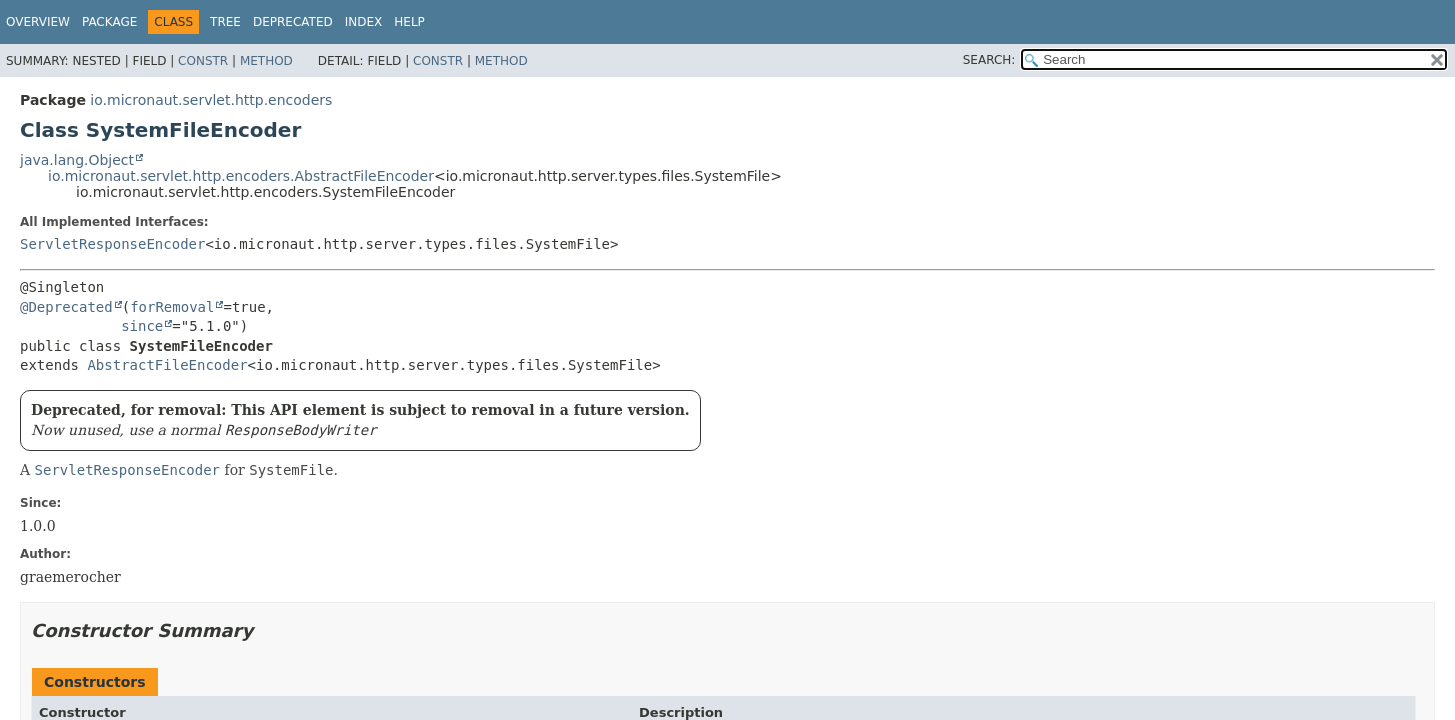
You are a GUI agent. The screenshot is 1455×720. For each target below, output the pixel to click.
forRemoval (172, 307)
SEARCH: (989, 60)
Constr (203, 61)
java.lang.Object (77, 160)
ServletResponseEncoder (112, 244)
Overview (38, 22)
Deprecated (293, 22)
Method (266, 61)
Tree (225, 22)
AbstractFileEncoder (167, 365)
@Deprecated (66, 307)
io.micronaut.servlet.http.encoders (211, 100)
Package (109, 22)
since (142, 326)
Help (409, 22)
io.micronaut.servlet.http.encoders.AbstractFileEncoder (241, 176)
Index (364, 22)
